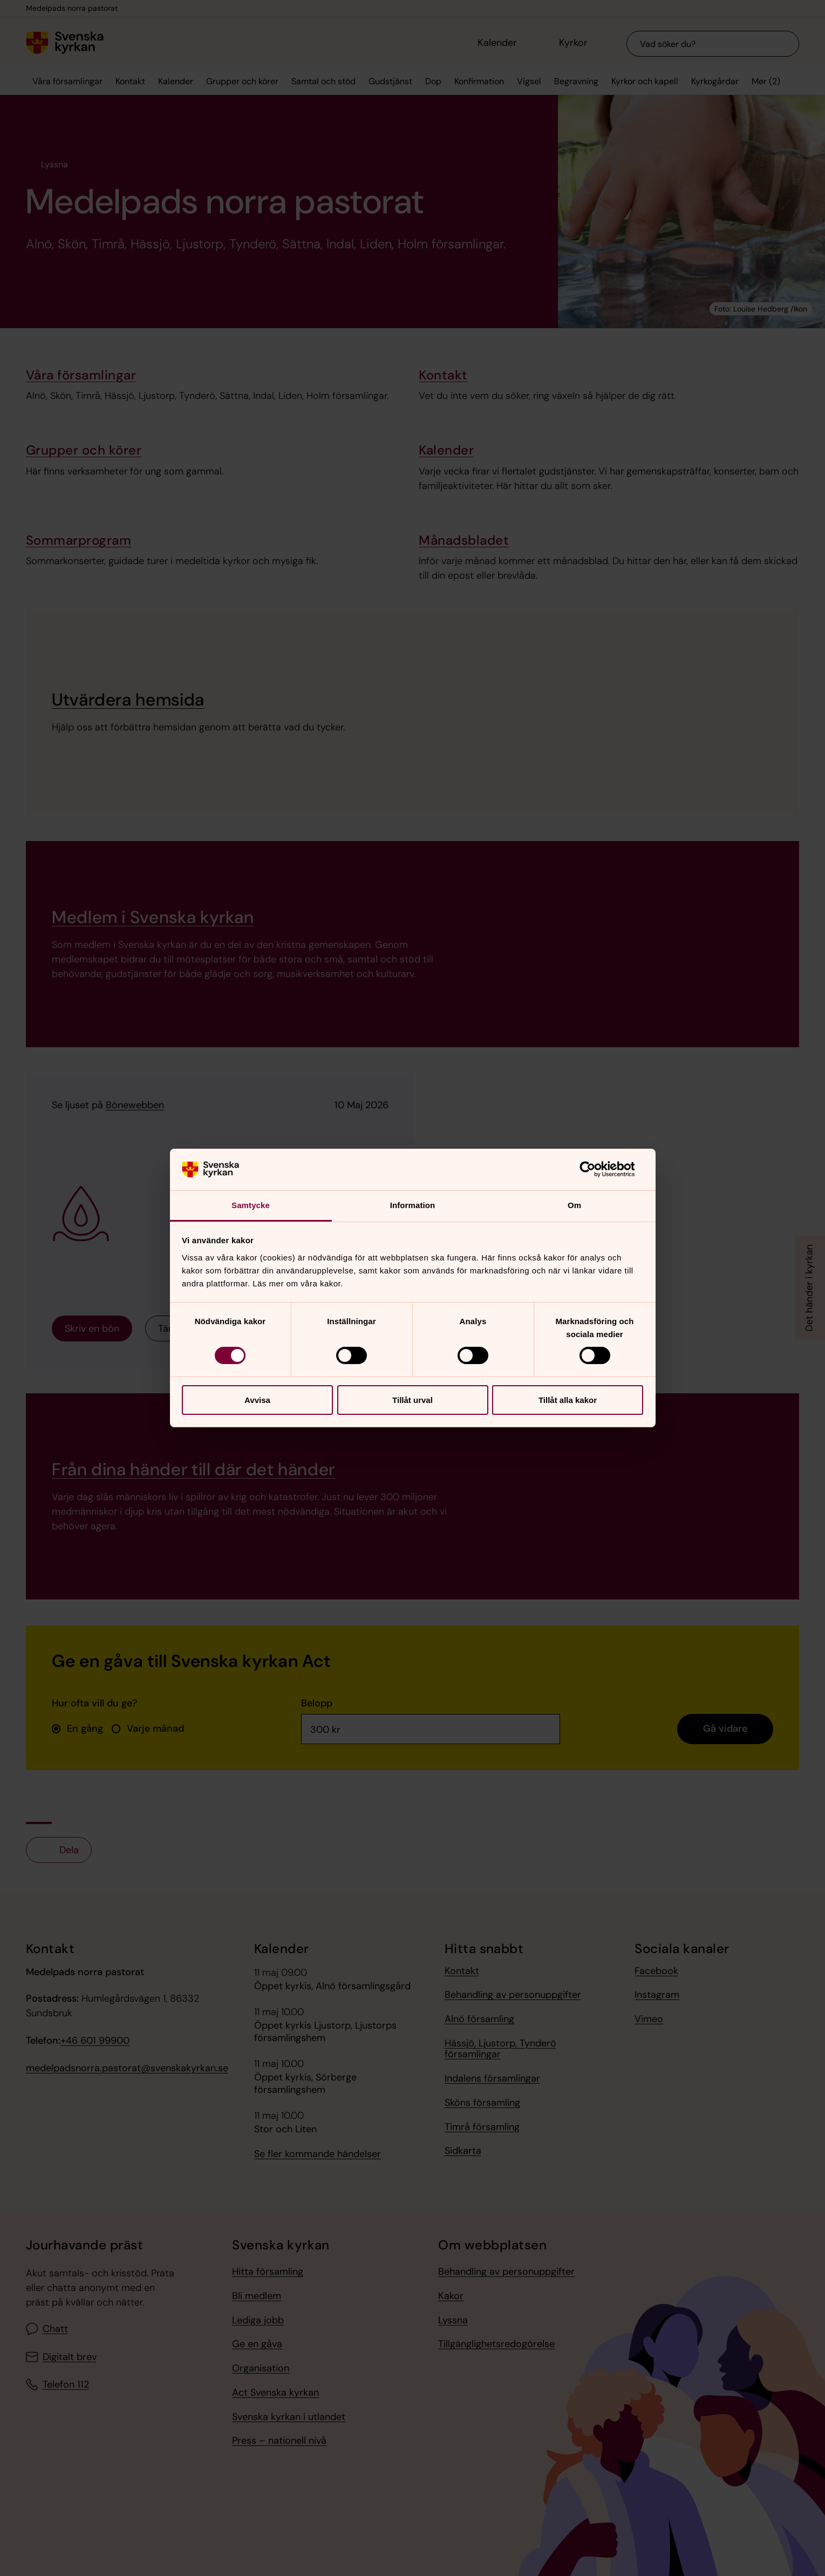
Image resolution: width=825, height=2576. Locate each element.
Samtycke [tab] (250, 1205)
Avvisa (257, 1400)
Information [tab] (412, 1205)
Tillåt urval (412, 1400)
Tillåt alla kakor (567, 1400)
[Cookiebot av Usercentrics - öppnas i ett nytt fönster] (596, 1169)
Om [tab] (574, 1205)
